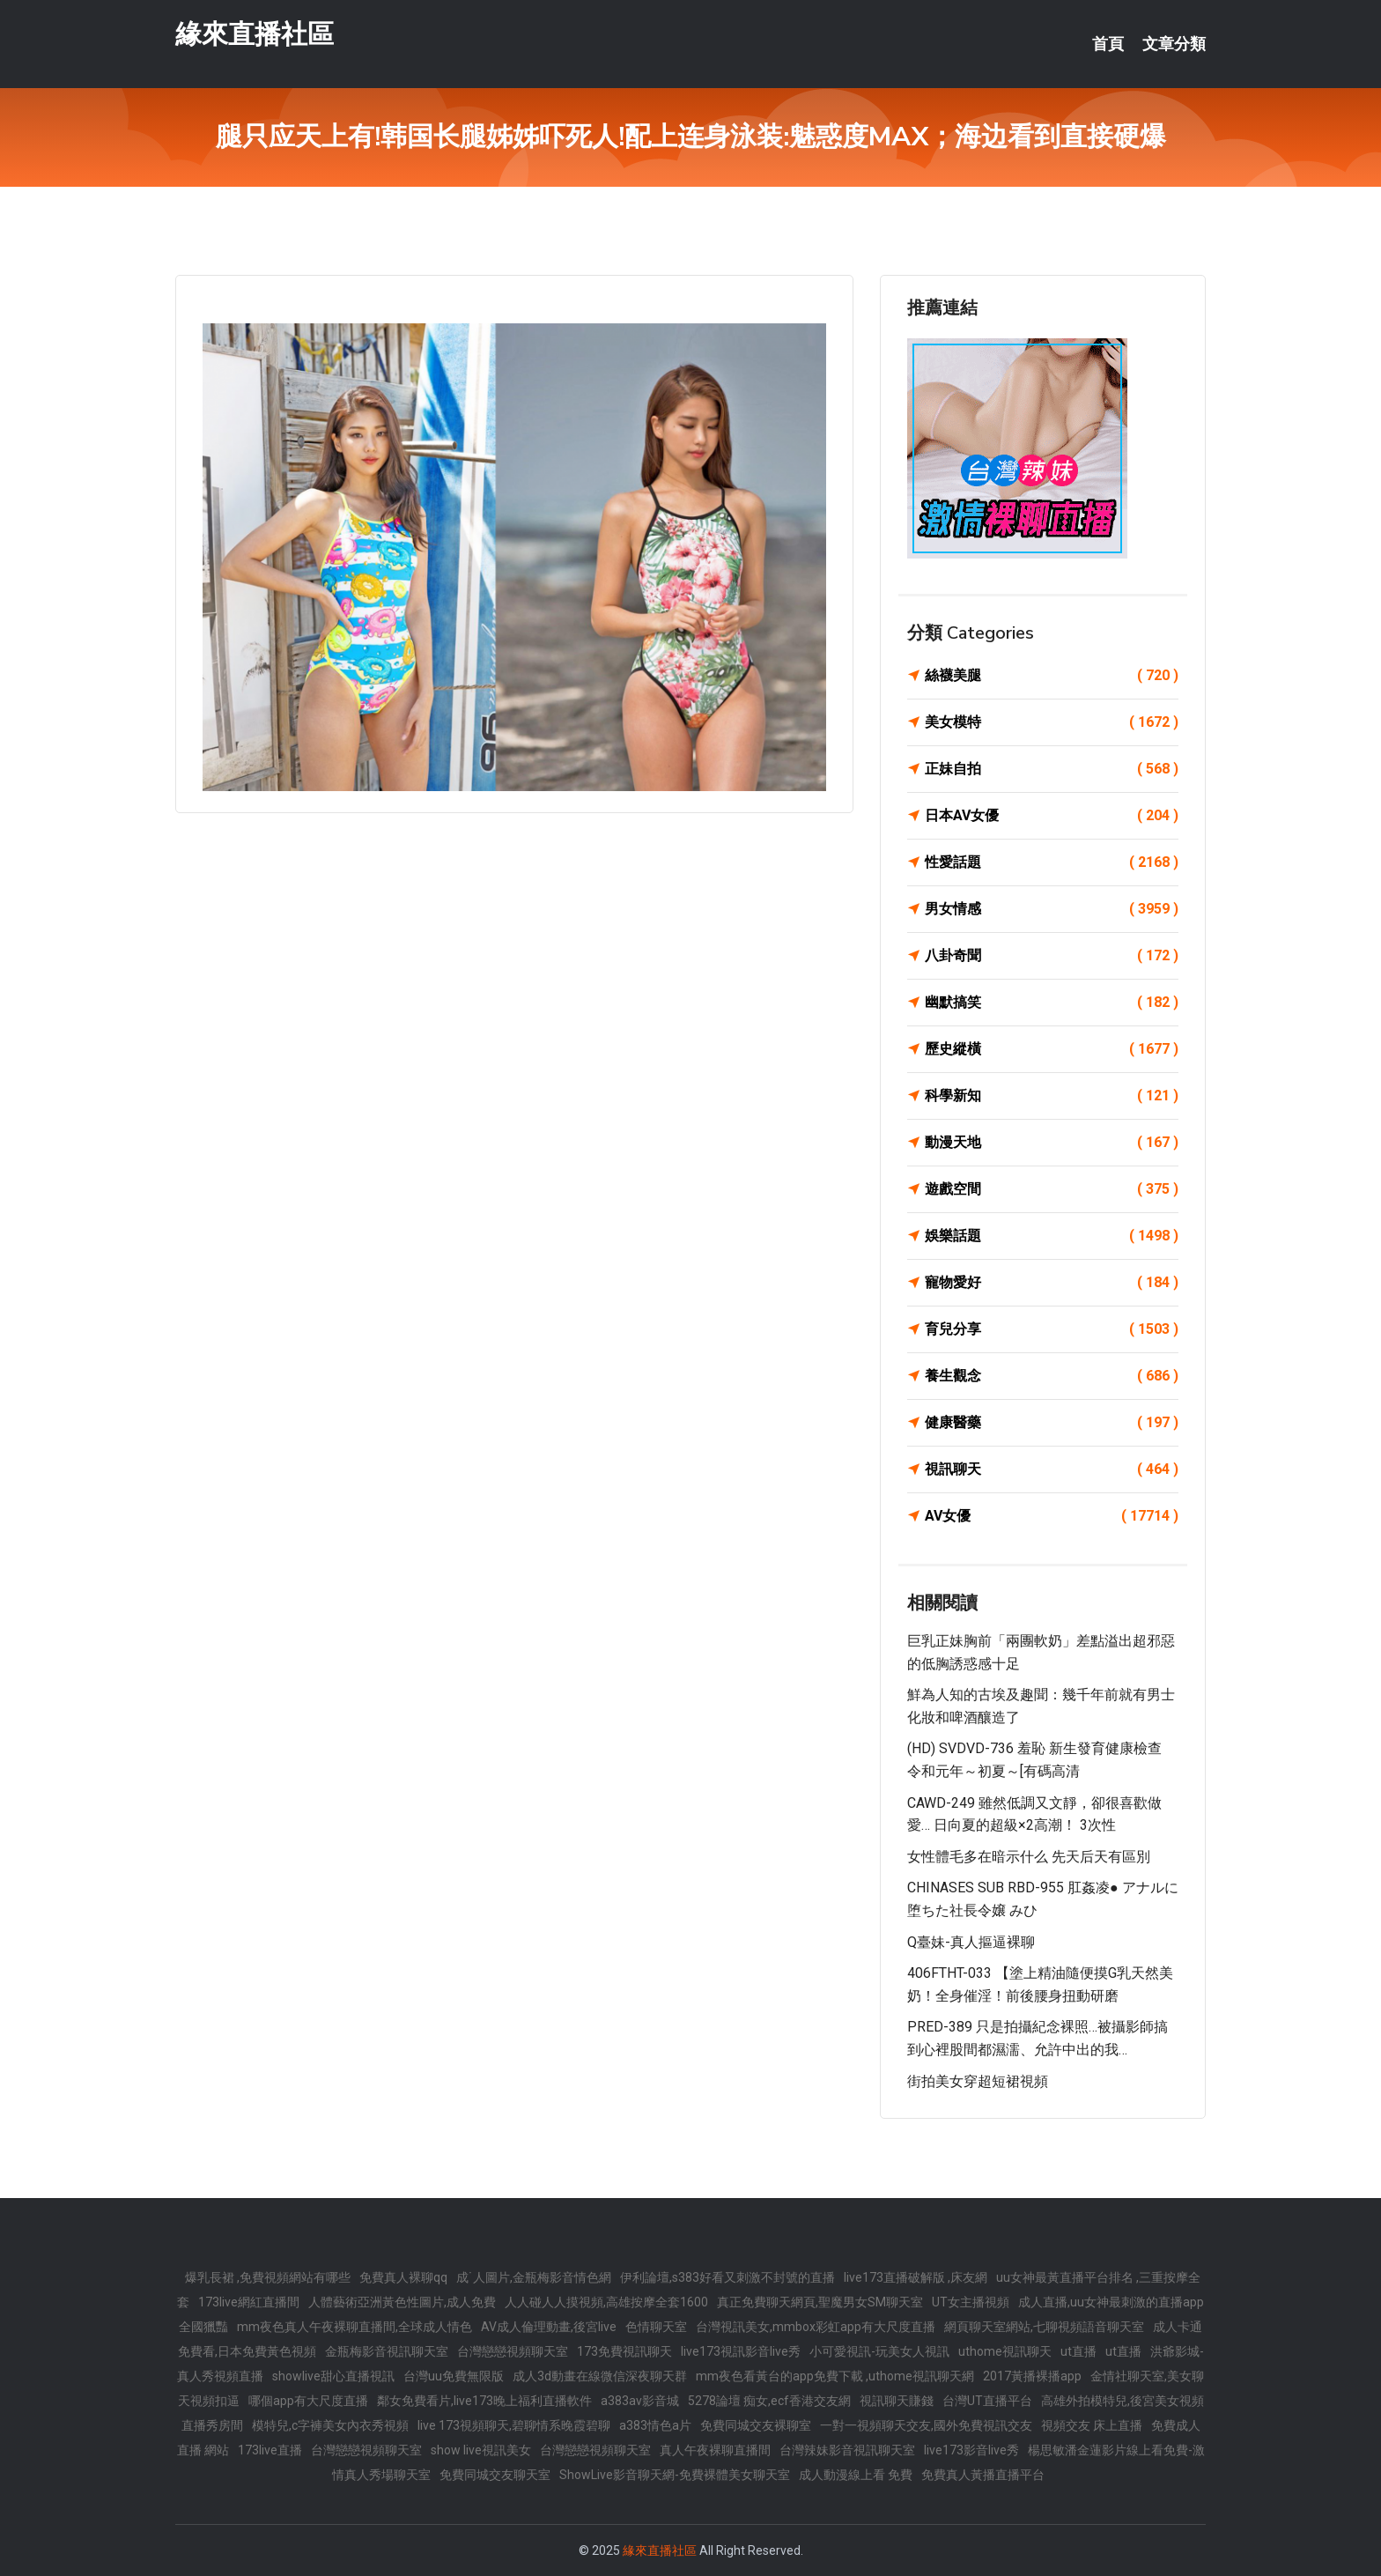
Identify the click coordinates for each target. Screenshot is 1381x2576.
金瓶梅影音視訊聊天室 (386, 2351)
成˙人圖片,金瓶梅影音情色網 (533, 2277)
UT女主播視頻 (970, 2302)
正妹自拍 (1051, 769)
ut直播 (1078, 2351)
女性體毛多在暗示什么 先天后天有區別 (1028, 1856)
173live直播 (270, 2450)
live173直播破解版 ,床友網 (915, 2277)
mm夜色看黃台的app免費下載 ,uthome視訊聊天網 (835, 2376)
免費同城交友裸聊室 (755, 2425)
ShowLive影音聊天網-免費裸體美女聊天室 (674, 2475)
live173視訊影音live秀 (741, 2351)
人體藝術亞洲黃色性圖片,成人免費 (402, 2302)
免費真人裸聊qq (403, 2277)
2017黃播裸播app (1032, 2376)
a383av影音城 (640, 2401)
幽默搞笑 (1051, 1002)
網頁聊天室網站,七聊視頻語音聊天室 (1044, 2327)
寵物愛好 (1051, 1282)
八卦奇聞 (1051, 956)
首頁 (1108, 44)
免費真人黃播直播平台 (983, 2475)
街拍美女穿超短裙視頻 (977, 2081)
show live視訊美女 (481, 2450)
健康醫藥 (1051, 1422)
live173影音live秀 (971, 2450)
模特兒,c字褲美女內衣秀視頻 (330, 2425)
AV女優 (1051, 1516)
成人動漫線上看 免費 (855, 2475)
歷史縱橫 (1051, 1049)
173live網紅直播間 (248, 2302)
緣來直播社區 (254, 34)
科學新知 (1051, 1096)
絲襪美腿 (1051, 675)
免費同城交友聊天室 (494, 2475)
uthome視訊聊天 (1005, 2351)
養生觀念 (1051, 1376)
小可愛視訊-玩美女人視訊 (879, 2351)
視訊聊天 (1051, 1469)
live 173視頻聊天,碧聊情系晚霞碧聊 (513, 2425)
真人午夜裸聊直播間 (715, 2450)
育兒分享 (1051, 1329)
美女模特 (1051, 722)
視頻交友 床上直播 (1091, 2425)
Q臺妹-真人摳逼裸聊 (971, 1942)
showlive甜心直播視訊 (333, 2376)
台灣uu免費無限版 (453, 2376)
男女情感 (1051, 909)
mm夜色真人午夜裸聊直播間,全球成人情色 (354, 2327)
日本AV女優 (1051, 815)
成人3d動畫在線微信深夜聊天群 (600, 2376)
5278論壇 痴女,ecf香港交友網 (769, 2401)
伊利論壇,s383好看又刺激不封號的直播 (727, 2277)
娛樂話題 (1051, 1236)
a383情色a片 (655, 2425)
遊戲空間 (1051, 1189)
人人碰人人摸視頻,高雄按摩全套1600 (606, 2302)
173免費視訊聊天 (624, 2351)
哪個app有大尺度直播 (308, 2401)
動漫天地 (1051, 1142)
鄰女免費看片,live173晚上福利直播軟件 (484, 2401)
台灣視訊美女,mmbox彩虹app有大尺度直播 (815, 2327)
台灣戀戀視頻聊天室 (512, 2351)
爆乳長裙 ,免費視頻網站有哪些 (268, 2277)
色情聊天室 (656, 2327)
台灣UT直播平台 (987, 2401)
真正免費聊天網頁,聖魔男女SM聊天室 (820, 2302)
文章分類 (1174, 44)
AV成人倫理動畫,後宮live (549, 2327)
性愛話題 (1051, 862)
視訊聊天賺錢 (897, 2401)
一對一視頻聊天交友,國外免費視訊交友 (926, 2425)
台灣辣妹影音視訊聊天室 (847, 2450)
